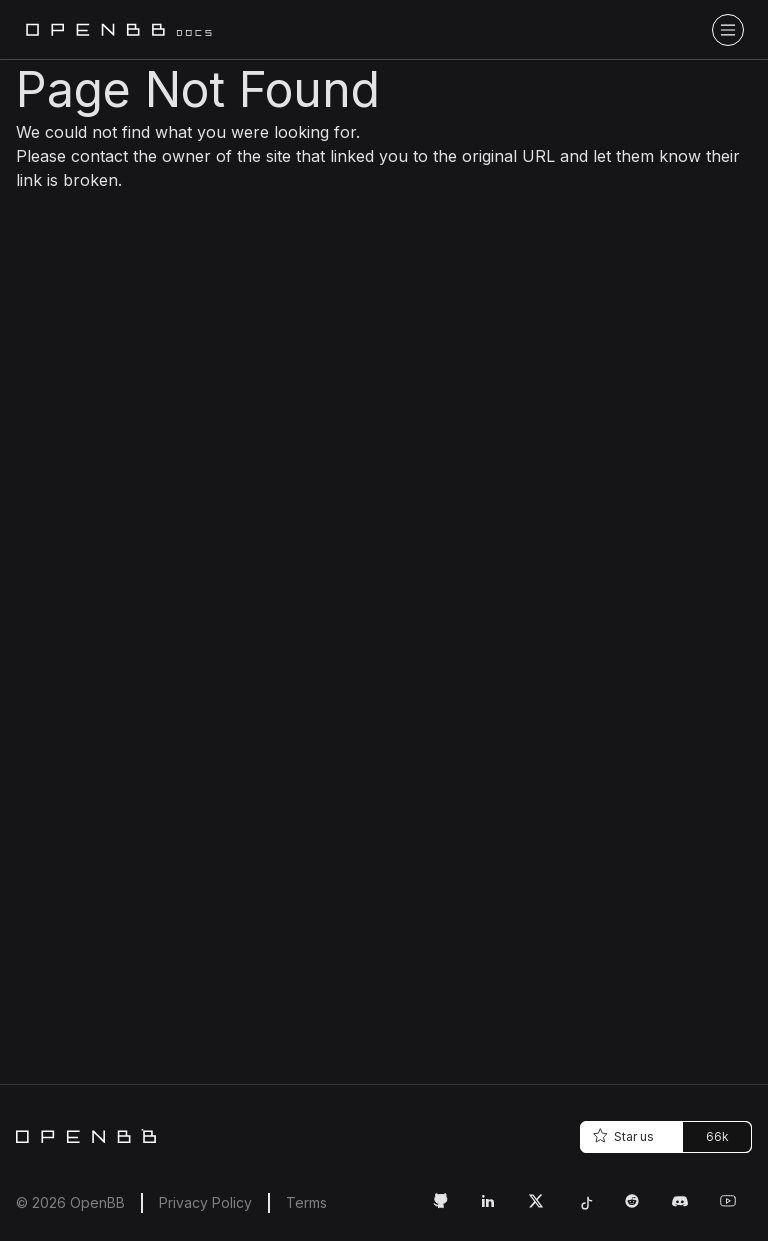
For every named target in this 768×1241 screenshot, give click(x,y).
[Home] (86, 1136)
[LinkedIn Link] (496, 1209)
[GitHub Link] (448, 1209)
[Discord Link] (688, 1209)
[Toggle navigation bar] (728, 30)
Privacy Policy (205, 1202)
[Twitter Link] (544, 1209)
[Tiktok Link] (592, 1209)
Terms (306, 1202)
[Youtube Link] (736, 1209)
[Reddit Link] (640, 1209)
